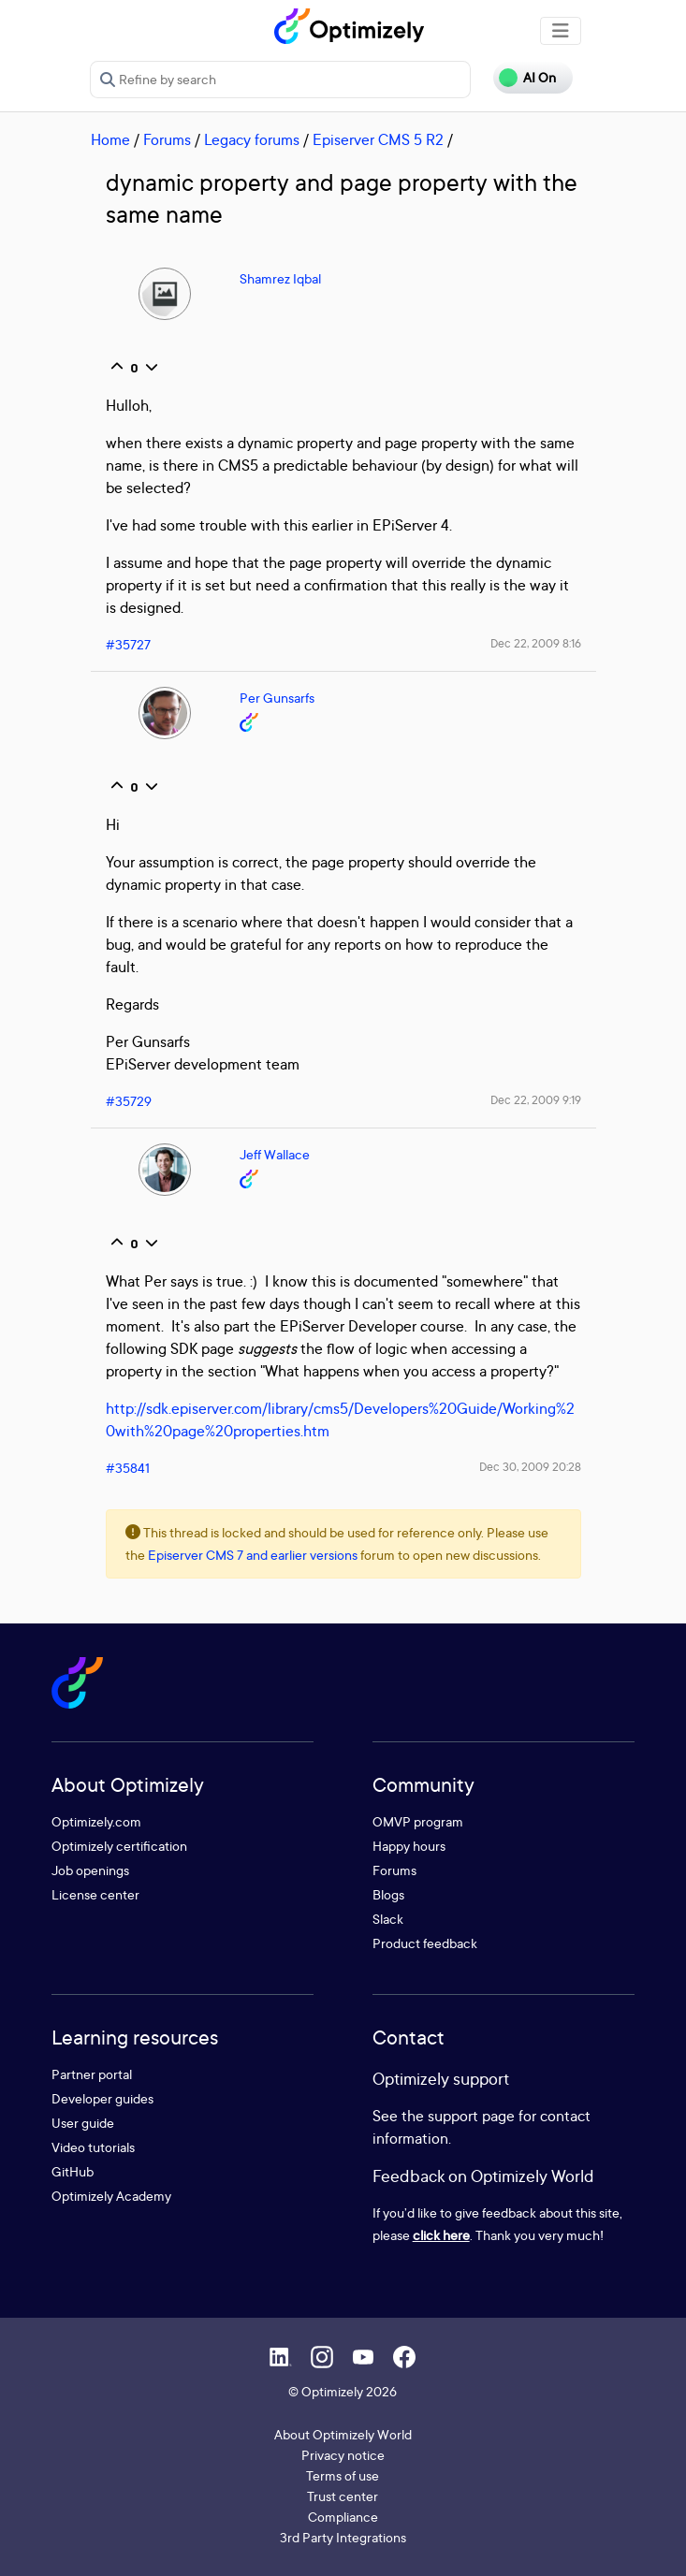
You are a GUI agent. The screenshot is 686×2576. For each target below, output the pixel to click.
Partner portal (91, 2074)
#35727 (128, 644)
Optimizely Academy (111, 2196)
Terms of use (342, 2475)
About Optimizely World (343, 2434)
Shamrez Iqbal (280, 278)
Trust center (342, 2496)
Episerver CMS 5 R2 (378, 139)
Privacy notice (343, 2455)
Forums (167, 139)
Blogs (388, 1894)
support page (471, 2115)
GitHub (72, 2171)
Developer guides (102, 2098)
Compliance (343, 2516)
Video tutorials (93, 2147)
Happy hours (408, 1846)
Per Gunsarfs (277, 697)
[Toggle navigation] (560, 31)
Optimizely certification (119, 1846)
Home (110, 139)
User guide (82, 2123)
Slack (387, 1919)
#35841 (128, 1468)
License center (95, 1894)
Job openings (90, 1870)
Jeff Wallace (275, 1154)
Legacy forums (251, 139)
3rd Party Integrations (343, 2537)
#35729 (129, 1101)
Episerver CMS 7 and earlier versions (253, 1555)
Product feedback (424, 1943)
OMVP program (417, 1821)
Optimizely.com (96, 1821)
